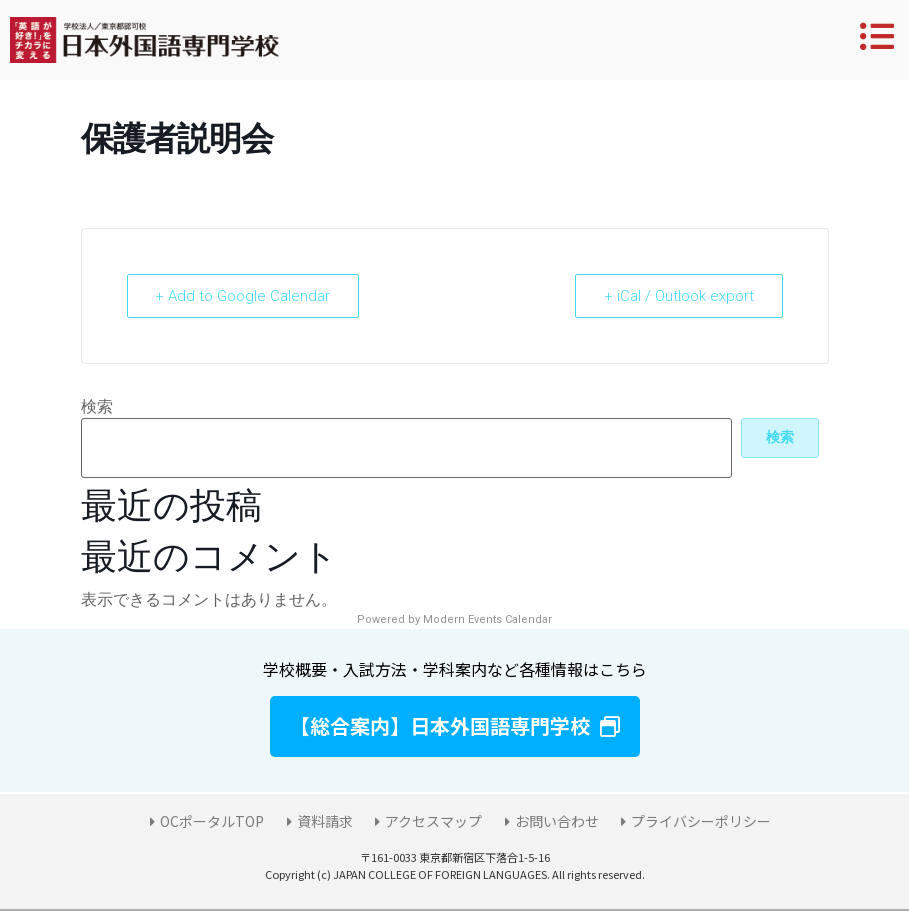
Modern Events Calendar (487, 619)
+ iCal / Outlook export (679, 296)
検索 (97, 407)
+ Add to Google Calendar (243, 296)
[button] (455, 726)
